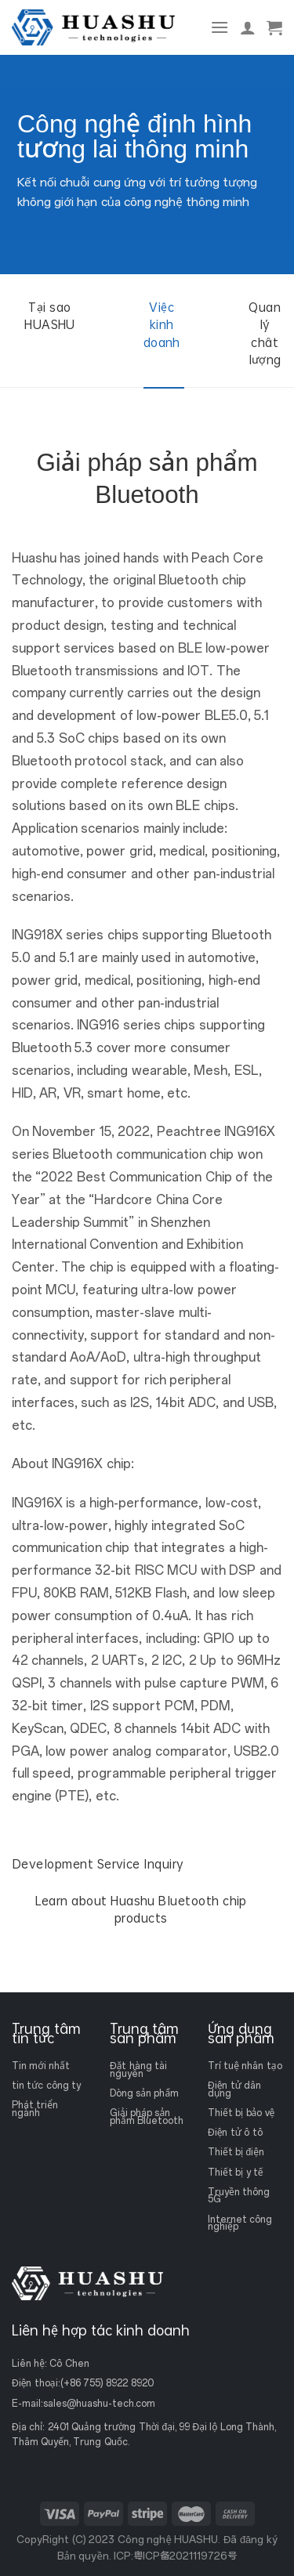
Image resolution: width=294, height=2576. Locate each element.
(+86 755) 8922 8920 (107, 2383)
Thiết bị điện (236, 2152)
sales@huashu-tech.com (99, 2403)
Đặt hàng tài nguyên (138, 2069)
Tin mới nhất (41, 2065)
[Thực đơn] (219, 27)
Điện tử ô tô (235, 2132)
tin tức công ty (46, 2085)
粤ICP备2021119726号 (185, 2556)
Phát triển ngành (35, 2109)
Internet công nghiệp (240, 2222)
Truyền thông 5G (239, 2195)
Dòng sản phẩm (144, 2093)
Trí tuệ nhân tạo (245, 2065)
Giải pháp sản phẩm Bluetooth (146, 2116)
